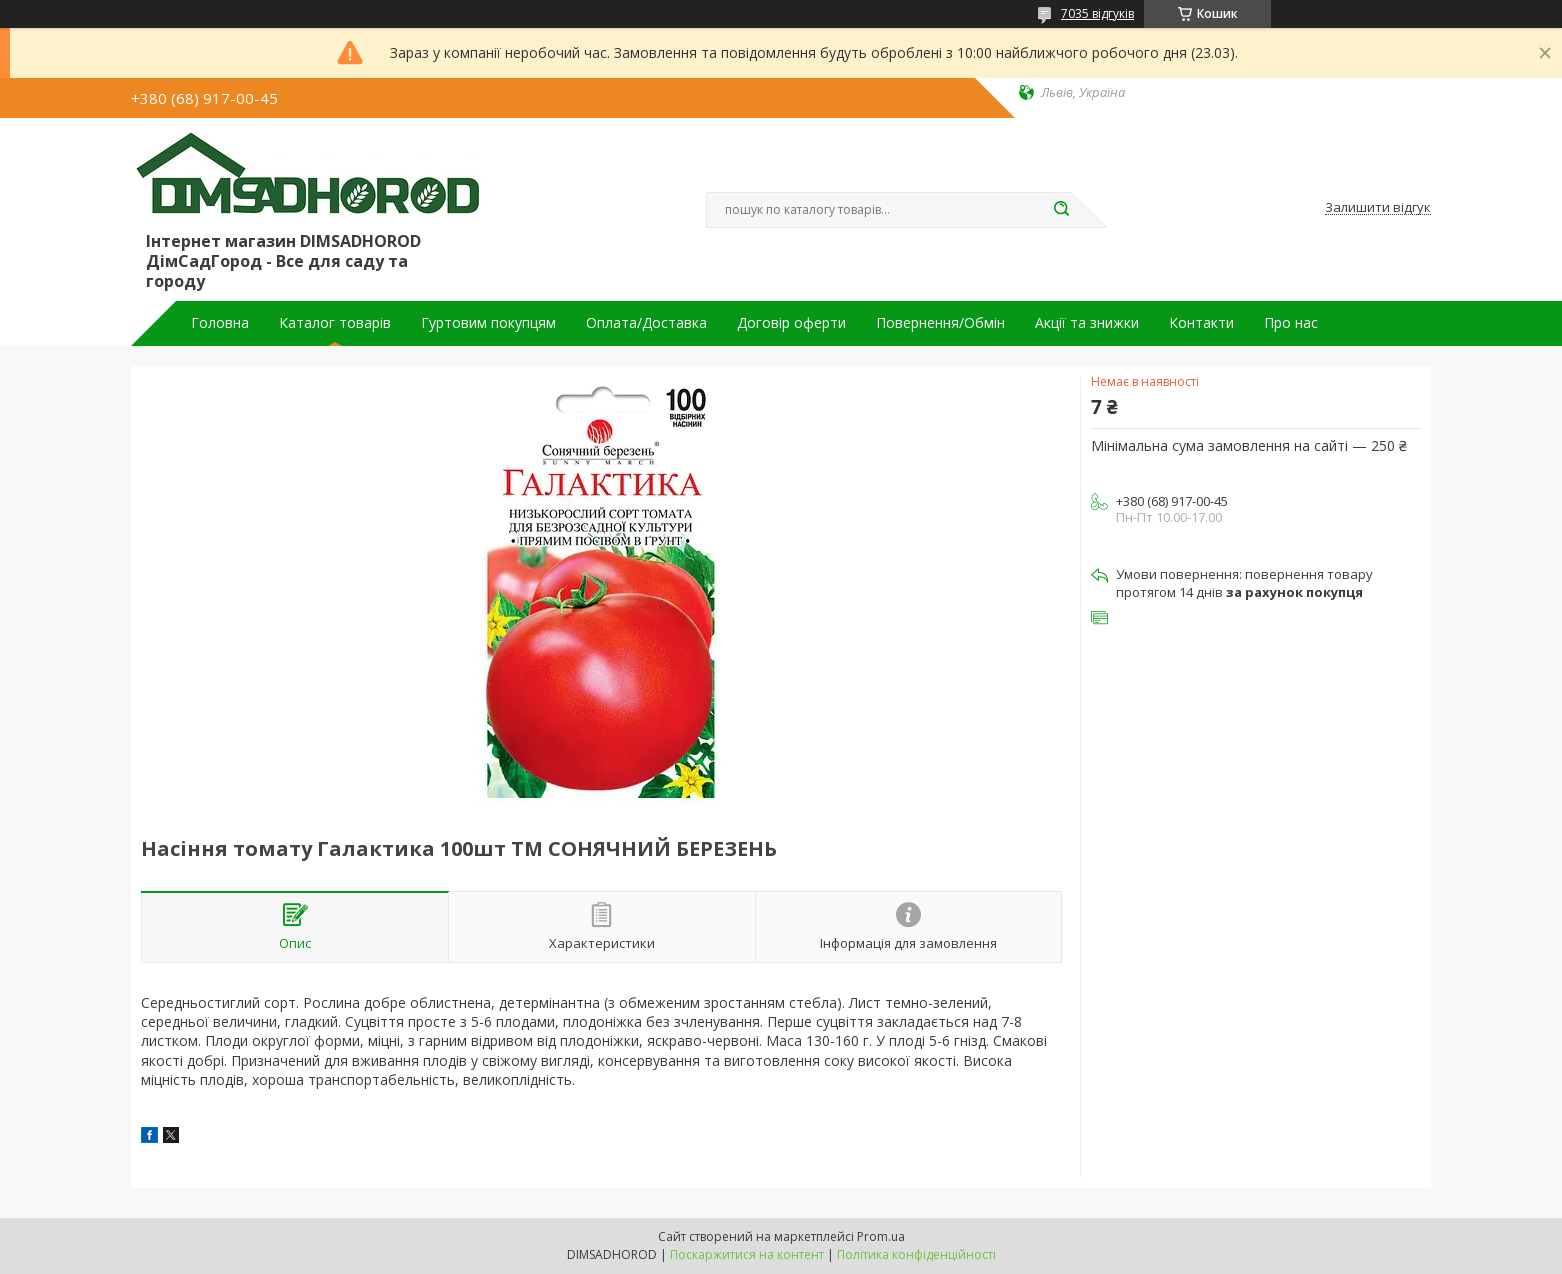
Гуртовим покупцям (488, 323)
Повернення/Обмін (940, 323)
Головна (220, 323)
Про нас (1291, 323)
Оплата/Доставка (646, 323)
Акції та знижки (1087, 323)
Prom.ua (881, 1236)
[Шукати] (1061, 210)
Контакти (1201, 323)
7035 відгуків (1097, 13)
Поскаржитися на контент (747, 1254)
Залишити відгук (1378, 208)
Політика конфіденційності (916, 1254)
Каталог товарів (335, 323)
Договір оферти (791, 323)
